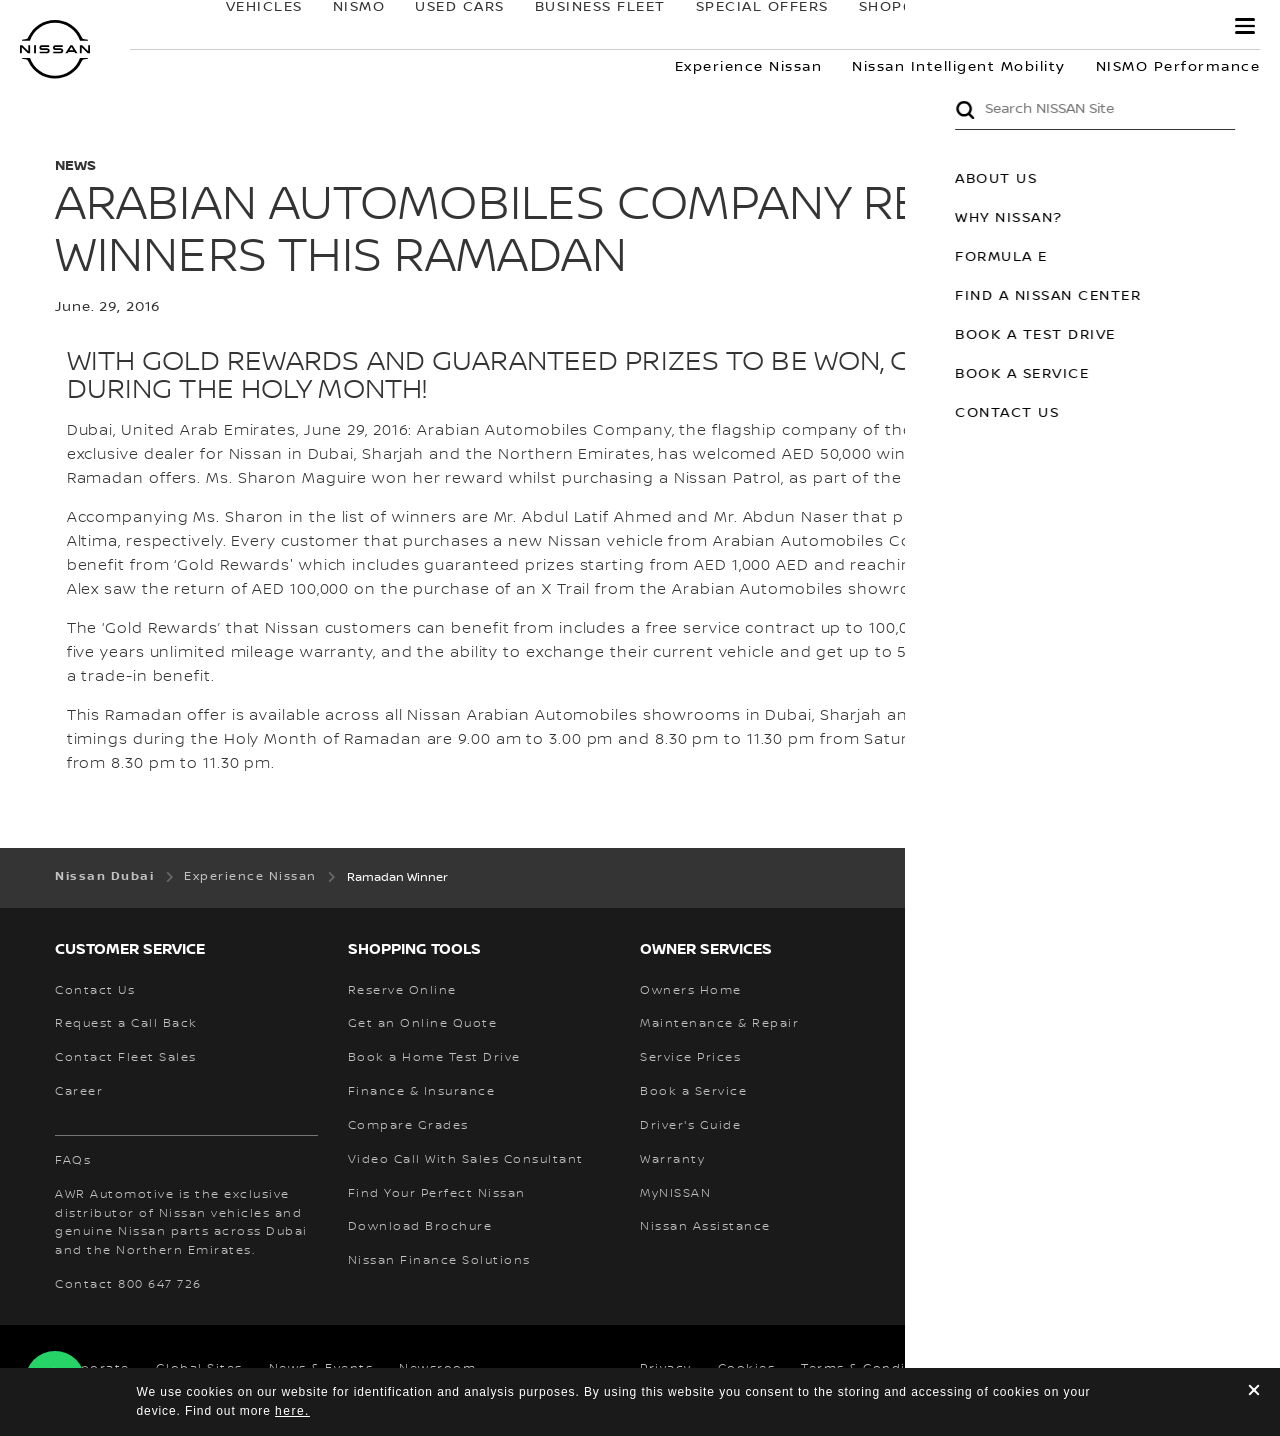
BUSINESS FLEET (580, 27)
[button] (1245, 26)
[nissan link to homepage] (55, 49)
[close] (1254, 1392)
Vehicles (244, 27)
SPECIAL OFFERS (742, 27)
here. (292, 1411)
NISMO (339, 27)
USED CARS (440, 27)
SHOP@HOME (892, 27)
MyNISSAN (1150, 27)
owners (1027, 27)
